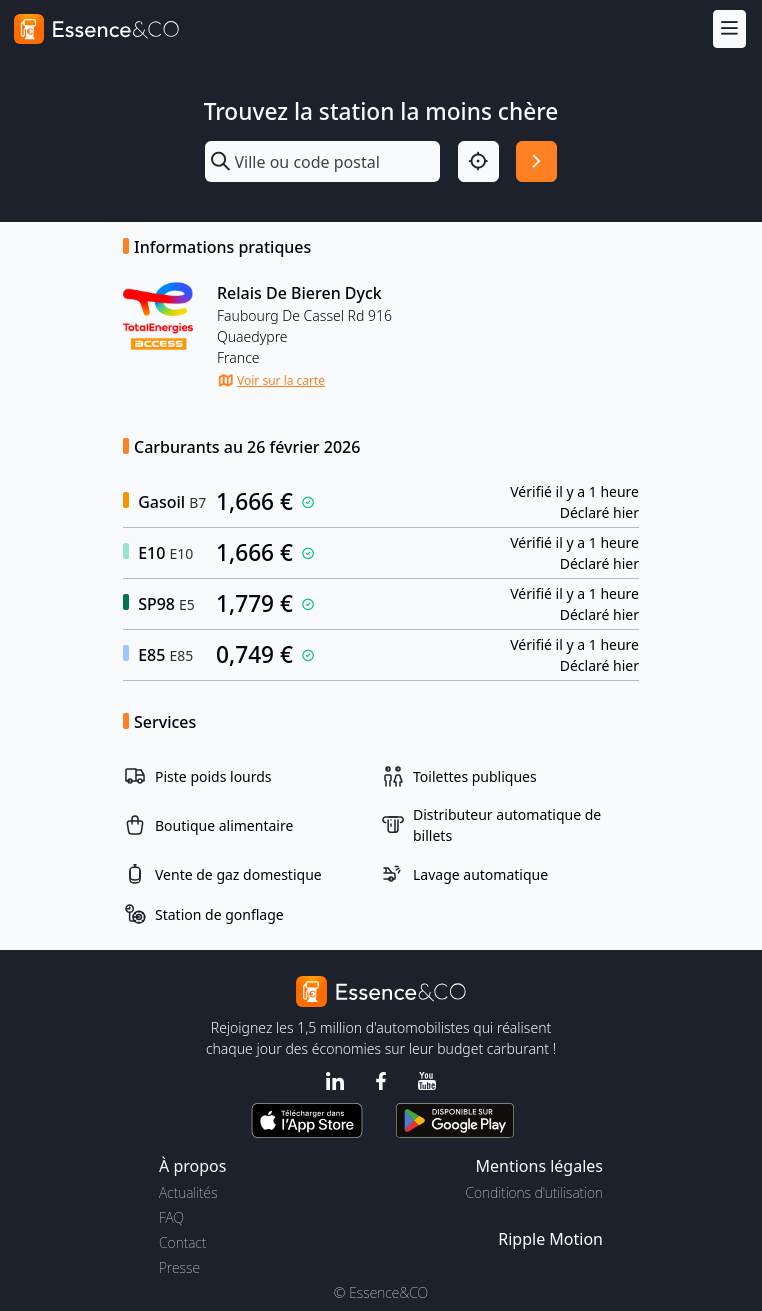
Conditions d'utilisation (534, 1192)
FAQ (171, 1217)
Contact (182, 1242)
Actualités (188, 1192)
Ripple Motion (550, 1239)
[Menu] (729, 28)
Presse (179, 1267)
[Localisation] (478, 161)
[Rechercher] (536, 161)
